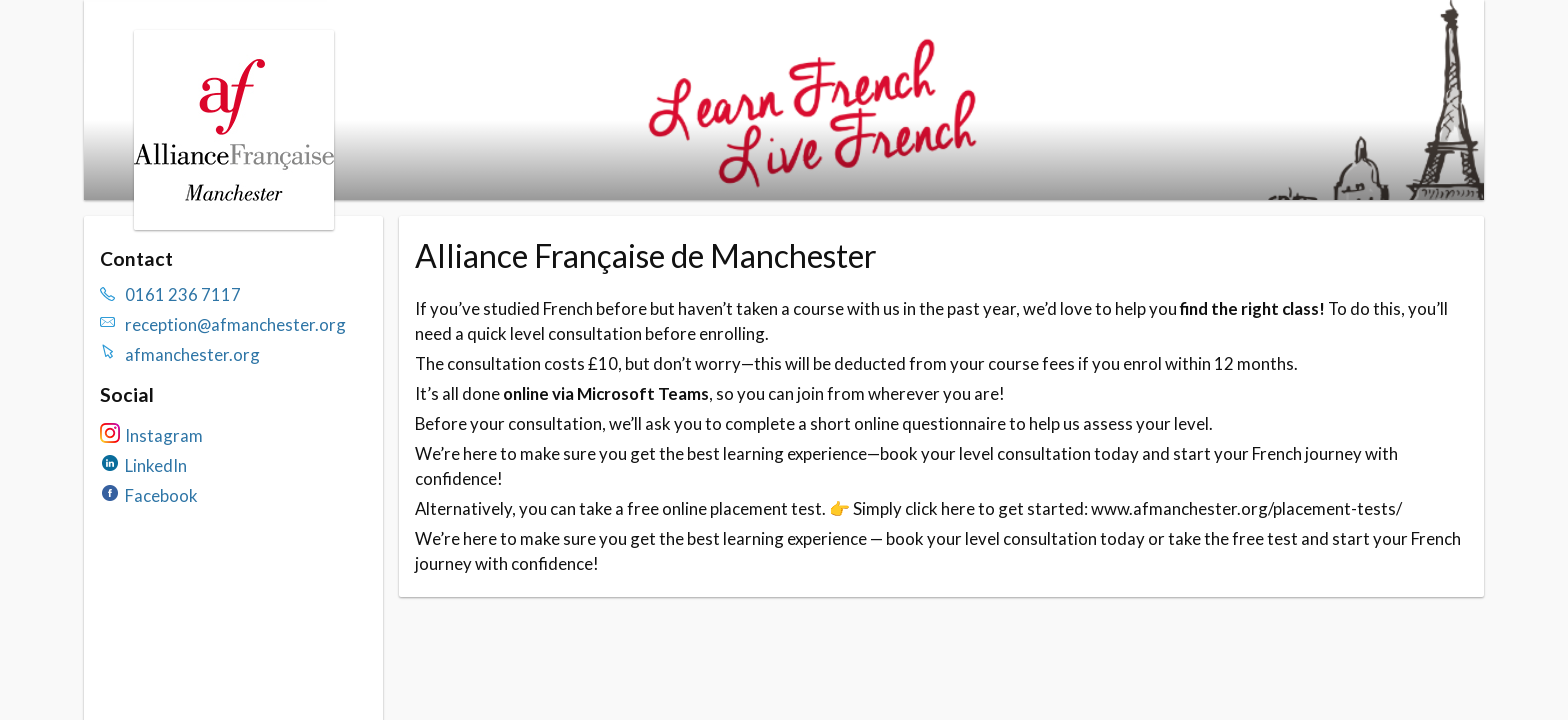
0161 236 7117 (183, 294)
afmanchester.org (192, 354)
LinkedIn (156, 465)
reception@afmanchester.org (235, 324)
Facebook (161, 495)
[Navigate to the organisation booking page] (234, 223)
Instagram (164, 435)
